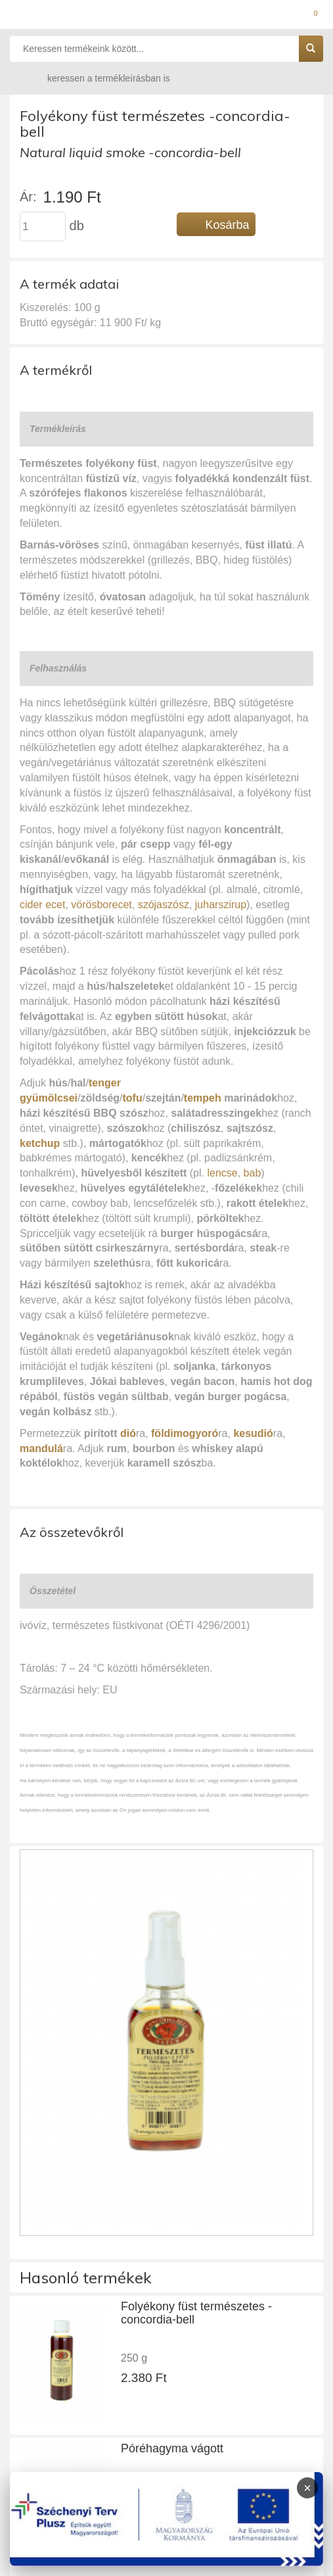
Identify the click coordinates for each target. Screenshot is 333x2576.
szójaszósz (163, 904)
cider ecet (42, 904)
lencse (222, 1173)
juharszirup (220, 904)
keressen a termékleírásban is (96, 77)
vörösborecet (101, 904)
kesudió (253, 1433)
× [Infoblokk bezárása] (307, 2488)
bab (252, 1173)
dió (128, 1433)
